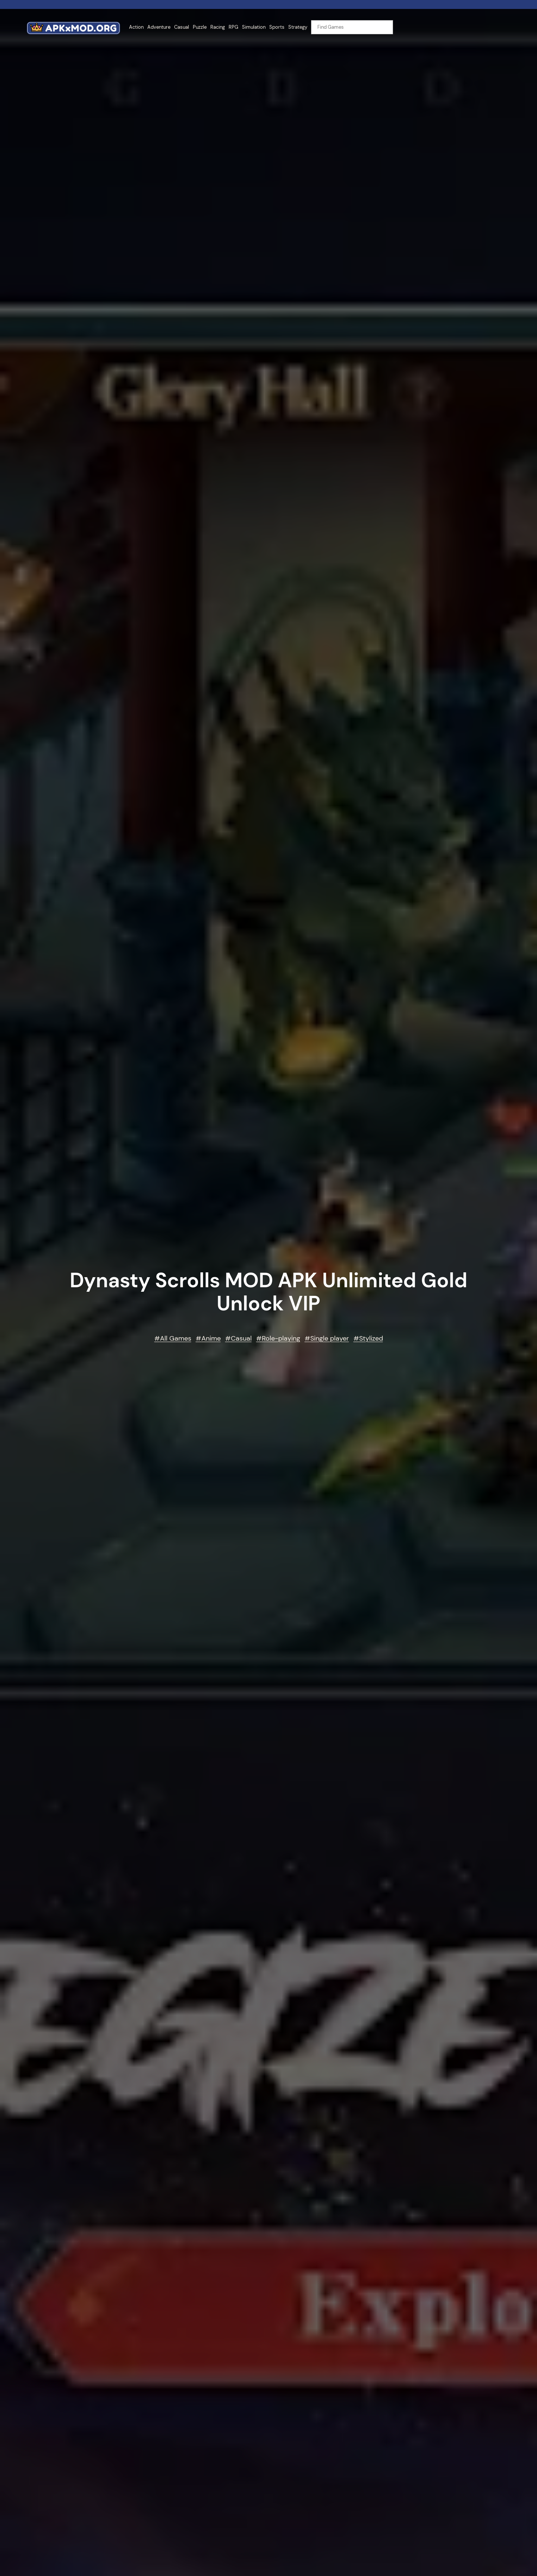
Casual (241, 1338)
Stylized (371, 1338)
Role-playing (281, 1338)
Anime (211, 1338)
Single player (329, 1338)
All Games (175, 1338)
